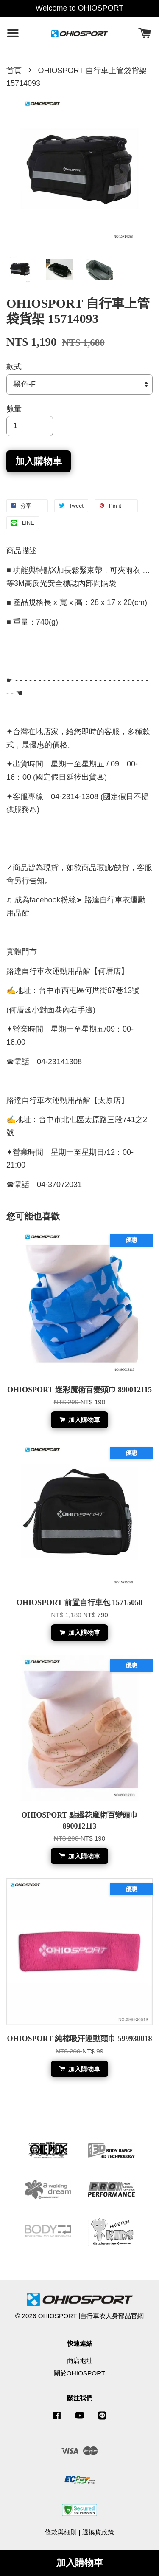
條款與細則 (61, 2532)
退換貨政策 (98, 2532)
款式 (14, 366)
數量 (14, 408)
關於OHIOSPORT (80, 2373)
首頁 (14, 70)
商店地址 (79, 2360)
